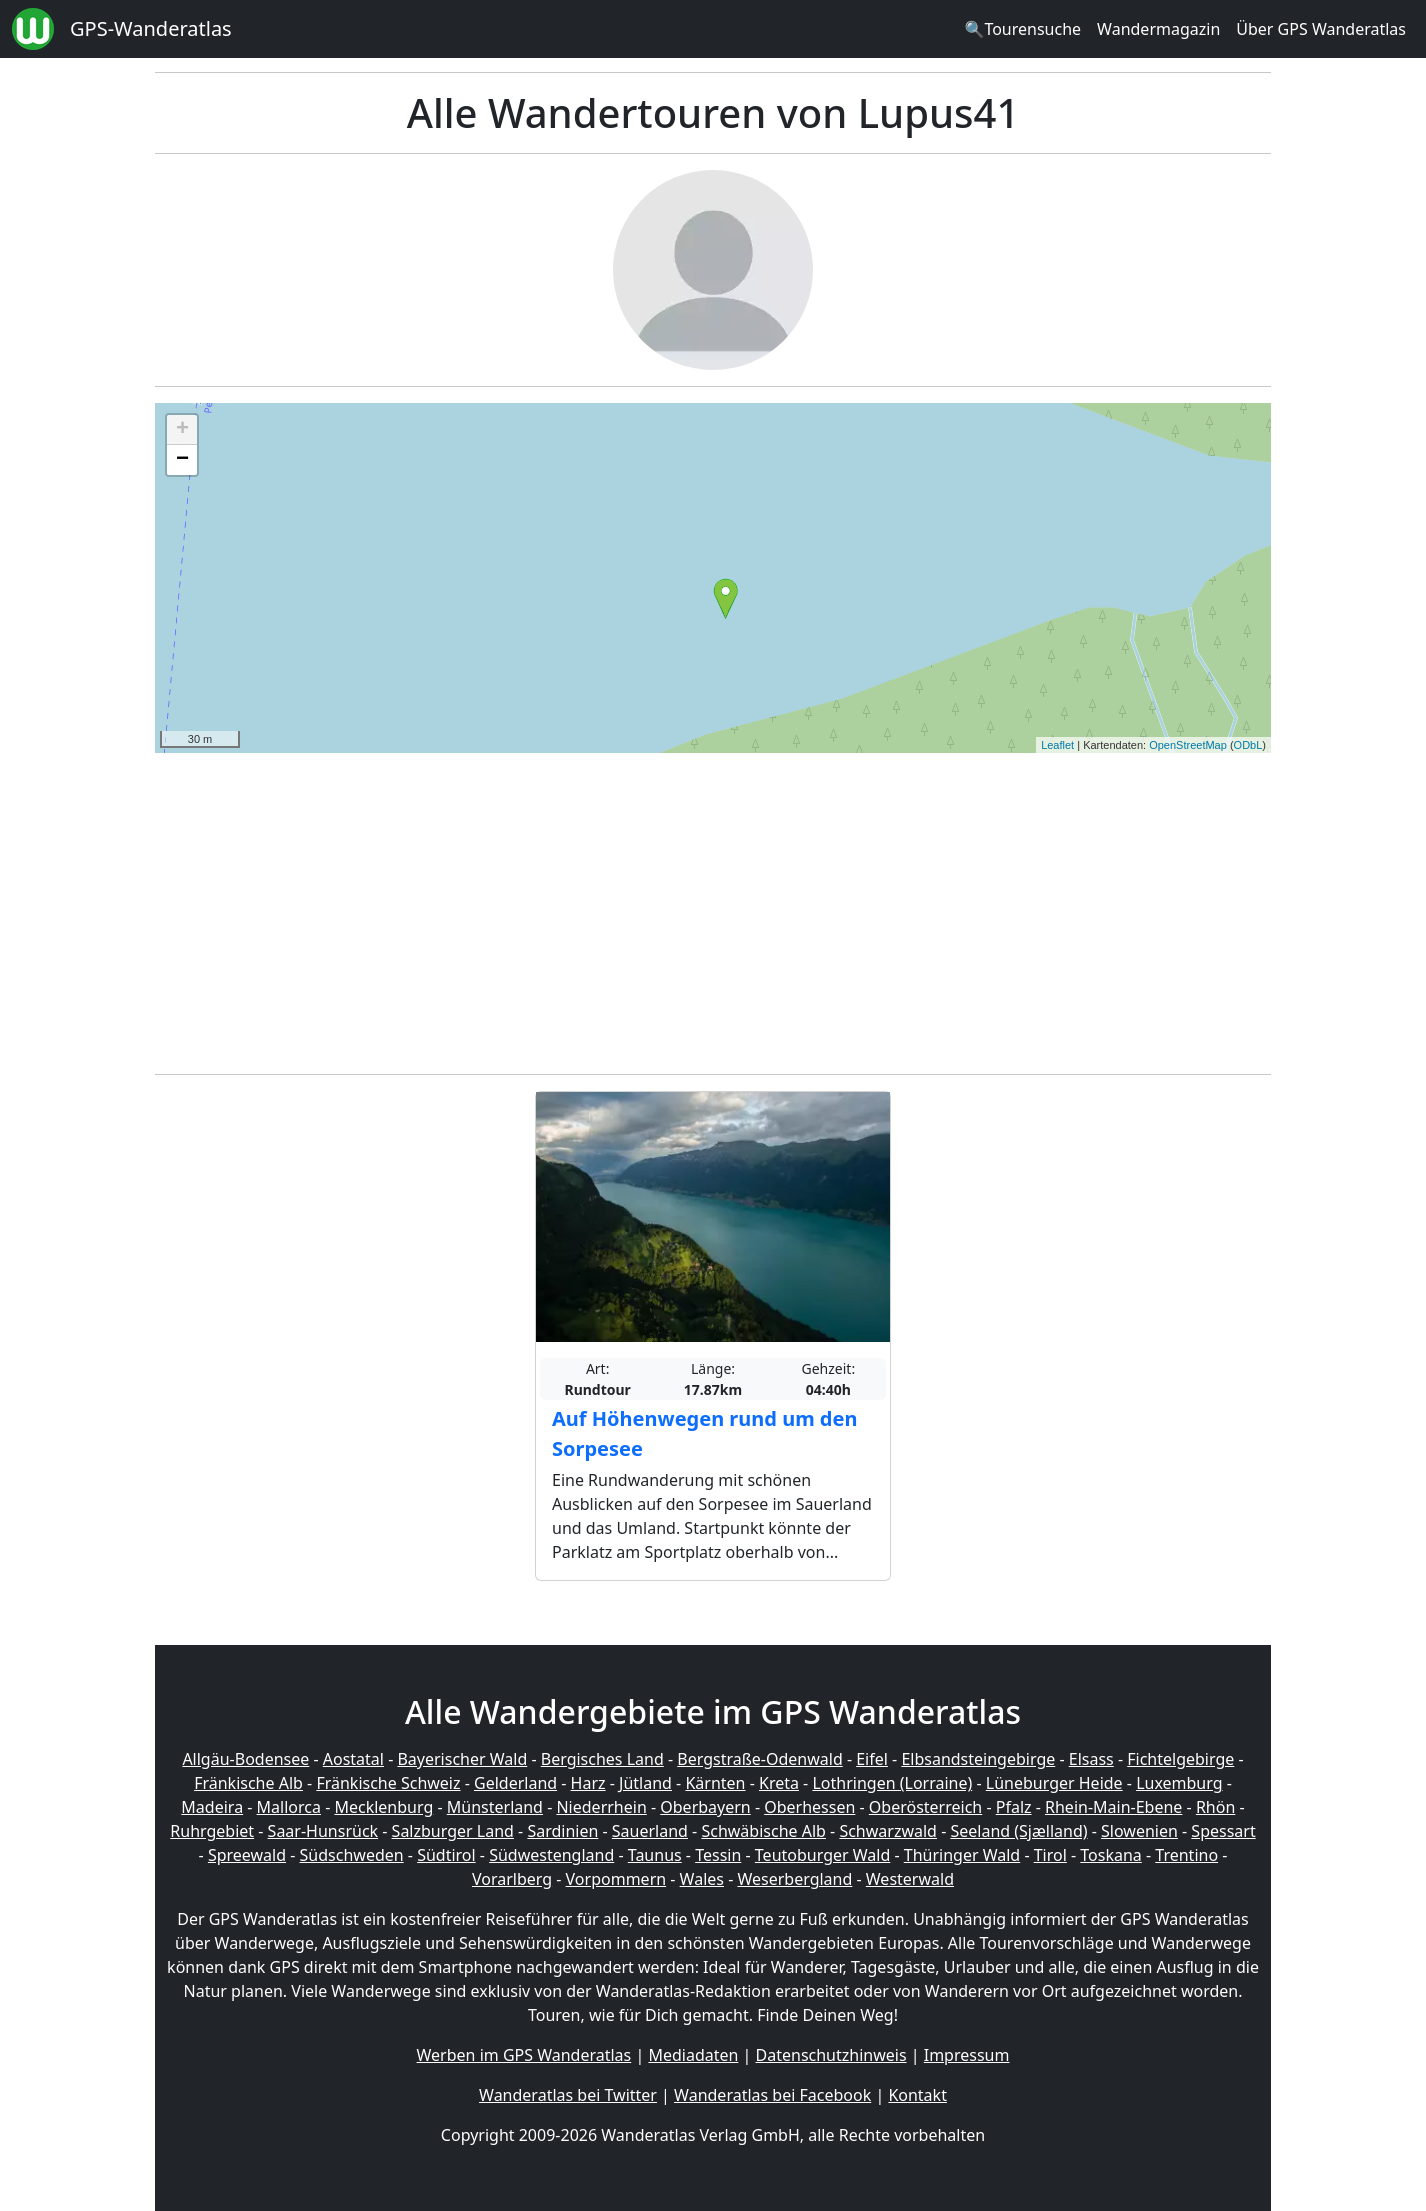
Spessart (1223, 1831)
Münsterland (495, 1807)
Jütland (645, 1783)
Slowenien (1139, 1831)
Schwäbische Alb (763, 1831)
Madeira (212, 1807)
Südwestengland (551, 1855)
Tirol (1050, 1855)
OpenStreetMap (1188, 745)
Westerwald (910, 1879)
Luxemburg (1179, 1783)
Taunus (655, 1855)
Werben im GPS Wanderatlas (524, 2055)
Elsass (1091, 1759)
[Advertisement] (713, 908)
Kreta (779, 1783)
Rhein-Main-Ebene (1113, 1807)
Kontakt (917, 2095)
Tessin (718, 1855)
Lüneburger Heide (1054, 1783)
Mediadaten (693, 2055)
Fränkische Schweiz (388, 1783)
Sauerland (650, 1831)
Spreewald (247, 1855)
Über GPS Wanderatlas (1321, 29)
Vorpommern (616, 1879)
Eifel (872, 1759)
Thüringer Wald (962, 1855)
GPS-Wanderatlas (151, 28)
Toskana (1111, 1855)
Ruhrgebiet (212, 1831)
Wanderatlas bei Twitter (568, 2095)
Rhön (1215, 1807)
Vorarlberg (512, 1879)
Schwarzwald (888, 1831)
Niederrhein (601, 1807)
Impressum (967, 2055)
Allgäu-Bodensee (245, 1759)
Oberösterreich (925, 1807)
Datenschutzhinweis (831, 2055)
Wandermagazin (1158, 29)
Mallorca (289, 1807)
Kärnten (715, 1783)
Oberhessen (809, 1807)
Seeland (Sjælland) (1018, 1831)
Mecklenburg (383, 1807)
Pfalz (1014, 1807)
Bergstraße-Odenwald (759, 1759)
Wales (702, 1879)
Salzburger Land (453, 1831)
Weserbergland (794, 1879)
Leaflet (1057, 745)
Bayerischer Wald (462, 1759)
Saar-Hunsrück (323, 1831)
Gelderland (515, 1783)
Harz (588, 1783)
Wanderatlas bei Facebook (772, 2095)
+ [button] (182, 430)
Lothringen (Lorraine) (892, 1783)
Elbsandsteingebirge (978, 1759)
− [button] (182, 460)
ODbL (1248, 745)
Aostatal (353, 1759)
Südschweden (352, 1855)
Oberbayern (705, 1807)
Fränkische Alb (248, 1783)
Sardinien (562, 1831)
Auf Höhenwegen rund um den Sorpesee (704, 1433)
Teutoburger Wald (822, 1855)
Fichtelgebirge (1180, 1759)
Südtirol (446, 1855)
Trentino (1186, 1855)
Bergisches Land (602, 1759)
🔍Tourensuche (1022, 29)
